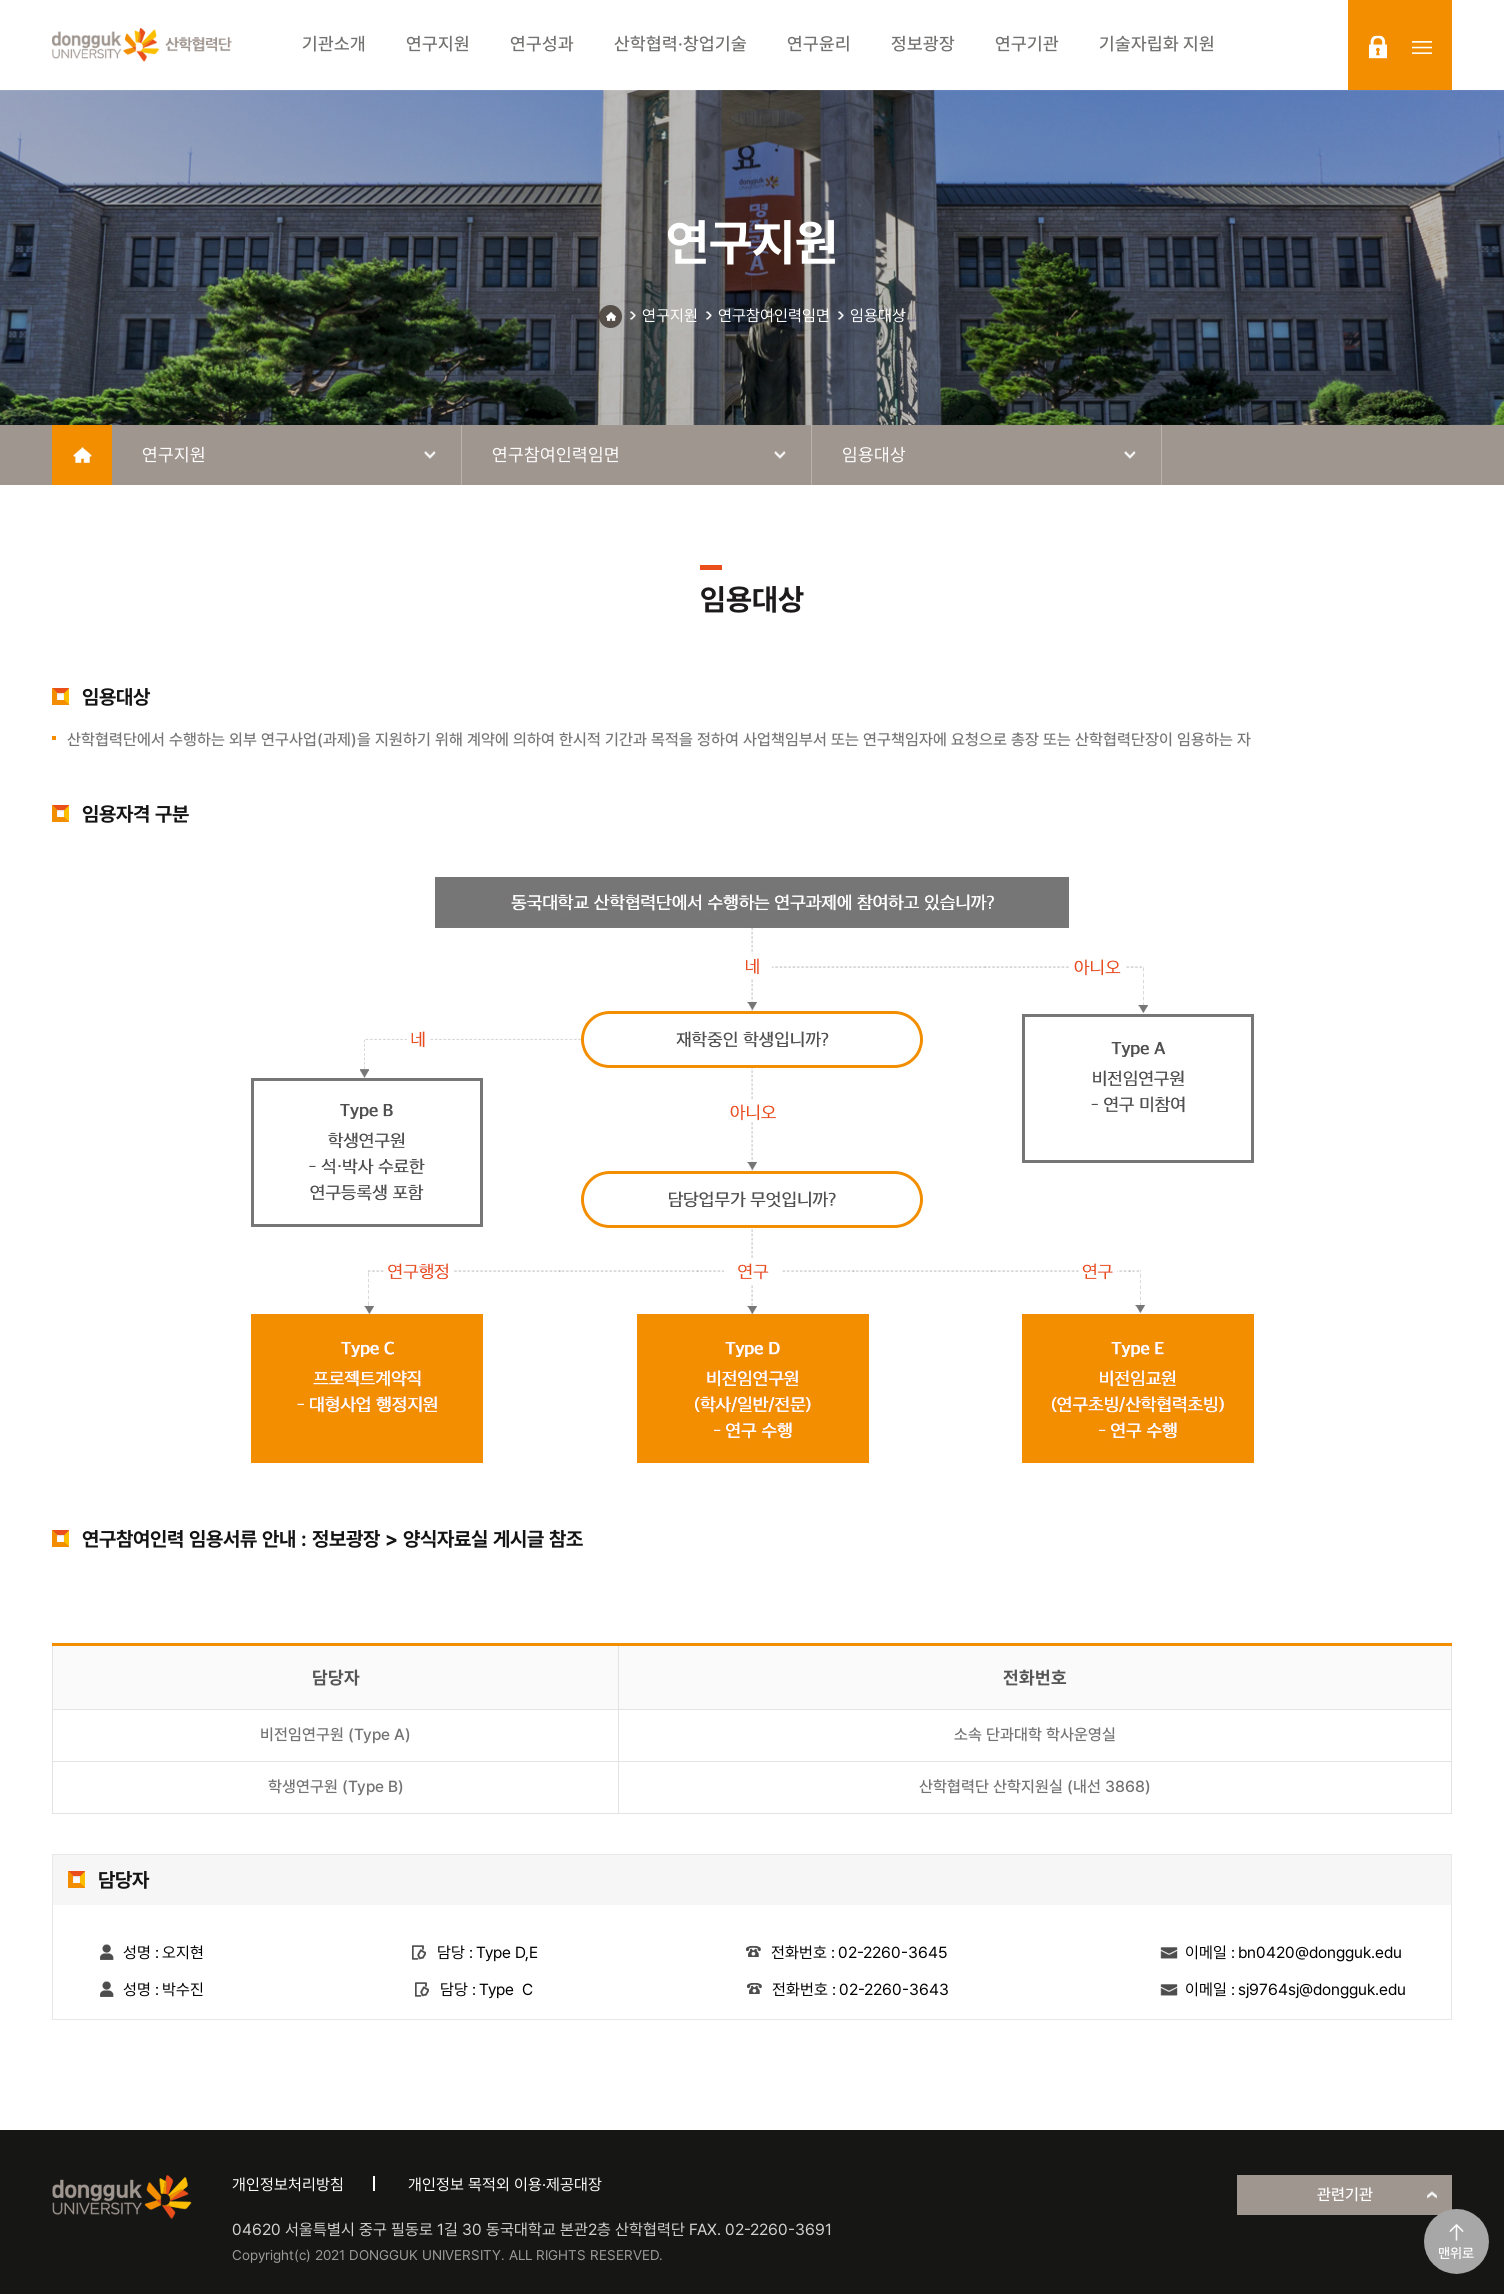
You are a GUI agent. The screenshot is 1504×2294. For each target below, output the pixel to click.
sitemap (1422, 47)
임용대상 (878, 315)
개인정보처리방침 (288, 2184)
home (82, 455)
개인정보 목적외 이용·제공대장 (505, 2184)
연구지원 (670, 315)
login (1378, 47)
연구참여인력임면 (774, 315)
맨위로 (1456, 2253)
